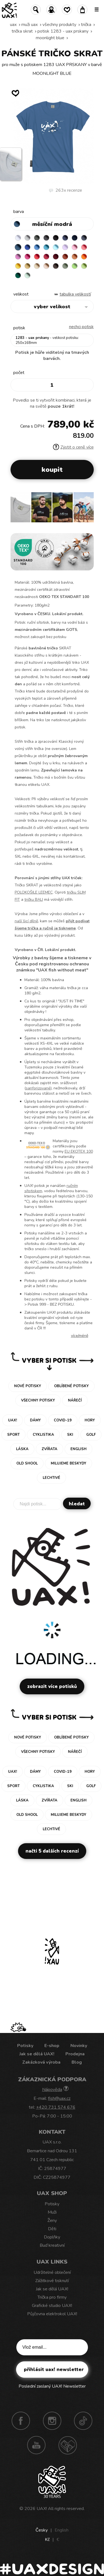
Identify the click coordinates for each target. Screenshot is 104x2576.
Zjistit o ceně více (73, 447)
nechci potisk (81, 327)
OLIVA (65, 266)
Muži (52, 2212)
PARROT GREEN (84, 266)
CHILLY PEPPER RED (46, 257)
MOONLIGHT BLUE (50, 38)
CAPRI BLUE (37, 247)
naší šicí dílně (26, 921)
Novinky (78, 2046)
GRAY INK (84, 238)
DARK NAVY (75, 238)
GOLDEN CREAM (18, 266)
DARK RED (56, 257)
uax (13, 25)
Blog (77, 2062)
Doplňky (52, 2237)
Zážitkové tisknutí (52, 2281)
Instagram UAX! (52, 2420)
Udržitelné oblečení (52, 2272)
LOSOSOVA (84, 247)
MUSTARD (27, 266)
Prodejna (75, 2054)
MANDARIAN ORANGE (75, 257)
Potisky (25, 2046)
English (62, 2530)
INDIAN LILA (27, 257)
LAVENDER (65, 247)
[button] (87, 510)
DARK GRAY (37, 238)
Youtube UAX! (36, 2445)
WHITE (18, 238)
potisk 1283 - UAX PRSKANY (62, 31)
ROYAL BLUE (27, 247)
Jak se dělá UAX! (36, 2054)
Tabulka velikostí (75, 294)
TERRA (65, 257)
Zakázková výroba (41, 2062)
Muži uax (29, 25)
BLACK (56, 238)
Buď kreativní (52, 2245)
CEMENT (27, 238)
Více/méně (79, 1335)
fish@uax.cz (59, 2098)
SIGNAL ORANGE (84, 257)
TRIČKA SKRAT (22, 31)
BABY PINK (75, 247)
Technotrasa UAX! (67, 2445)
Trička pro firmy (52, 2297)
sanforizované (38, 1088)
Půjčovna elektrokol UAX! (52, 2314)
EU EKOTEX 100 (79, 1151)
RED (37, 257)
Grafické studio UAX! (52, 2306)
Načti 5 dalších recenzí (52, 1851)
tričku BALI (33, 899)
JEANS (65, 238)
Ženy (52, 2220)
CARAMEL (37, 266)
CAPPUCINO (46, 266)
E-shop (51, 2046)
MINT (27, 275)
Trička (86, 25)
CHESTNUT (56, 266)
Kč (47, 2540)
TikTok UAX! (83, 2420)
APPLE (75, 266)
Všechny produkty (59, 25)
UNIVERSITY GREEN (18, 275)
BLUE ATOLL (46, 247)
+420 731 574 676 (55, 2107)
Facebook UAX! (20, 2420)
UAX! (42, 2509)
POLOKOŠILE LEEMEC (34, 892)
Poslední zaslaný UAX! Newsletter (52, 2386)
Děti (52, 2229)
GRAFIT (46, 238)
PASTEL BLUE (56, 247)
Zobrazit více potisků (52, 1686)
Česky (41, 2530)
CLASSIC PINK (18, 257)
